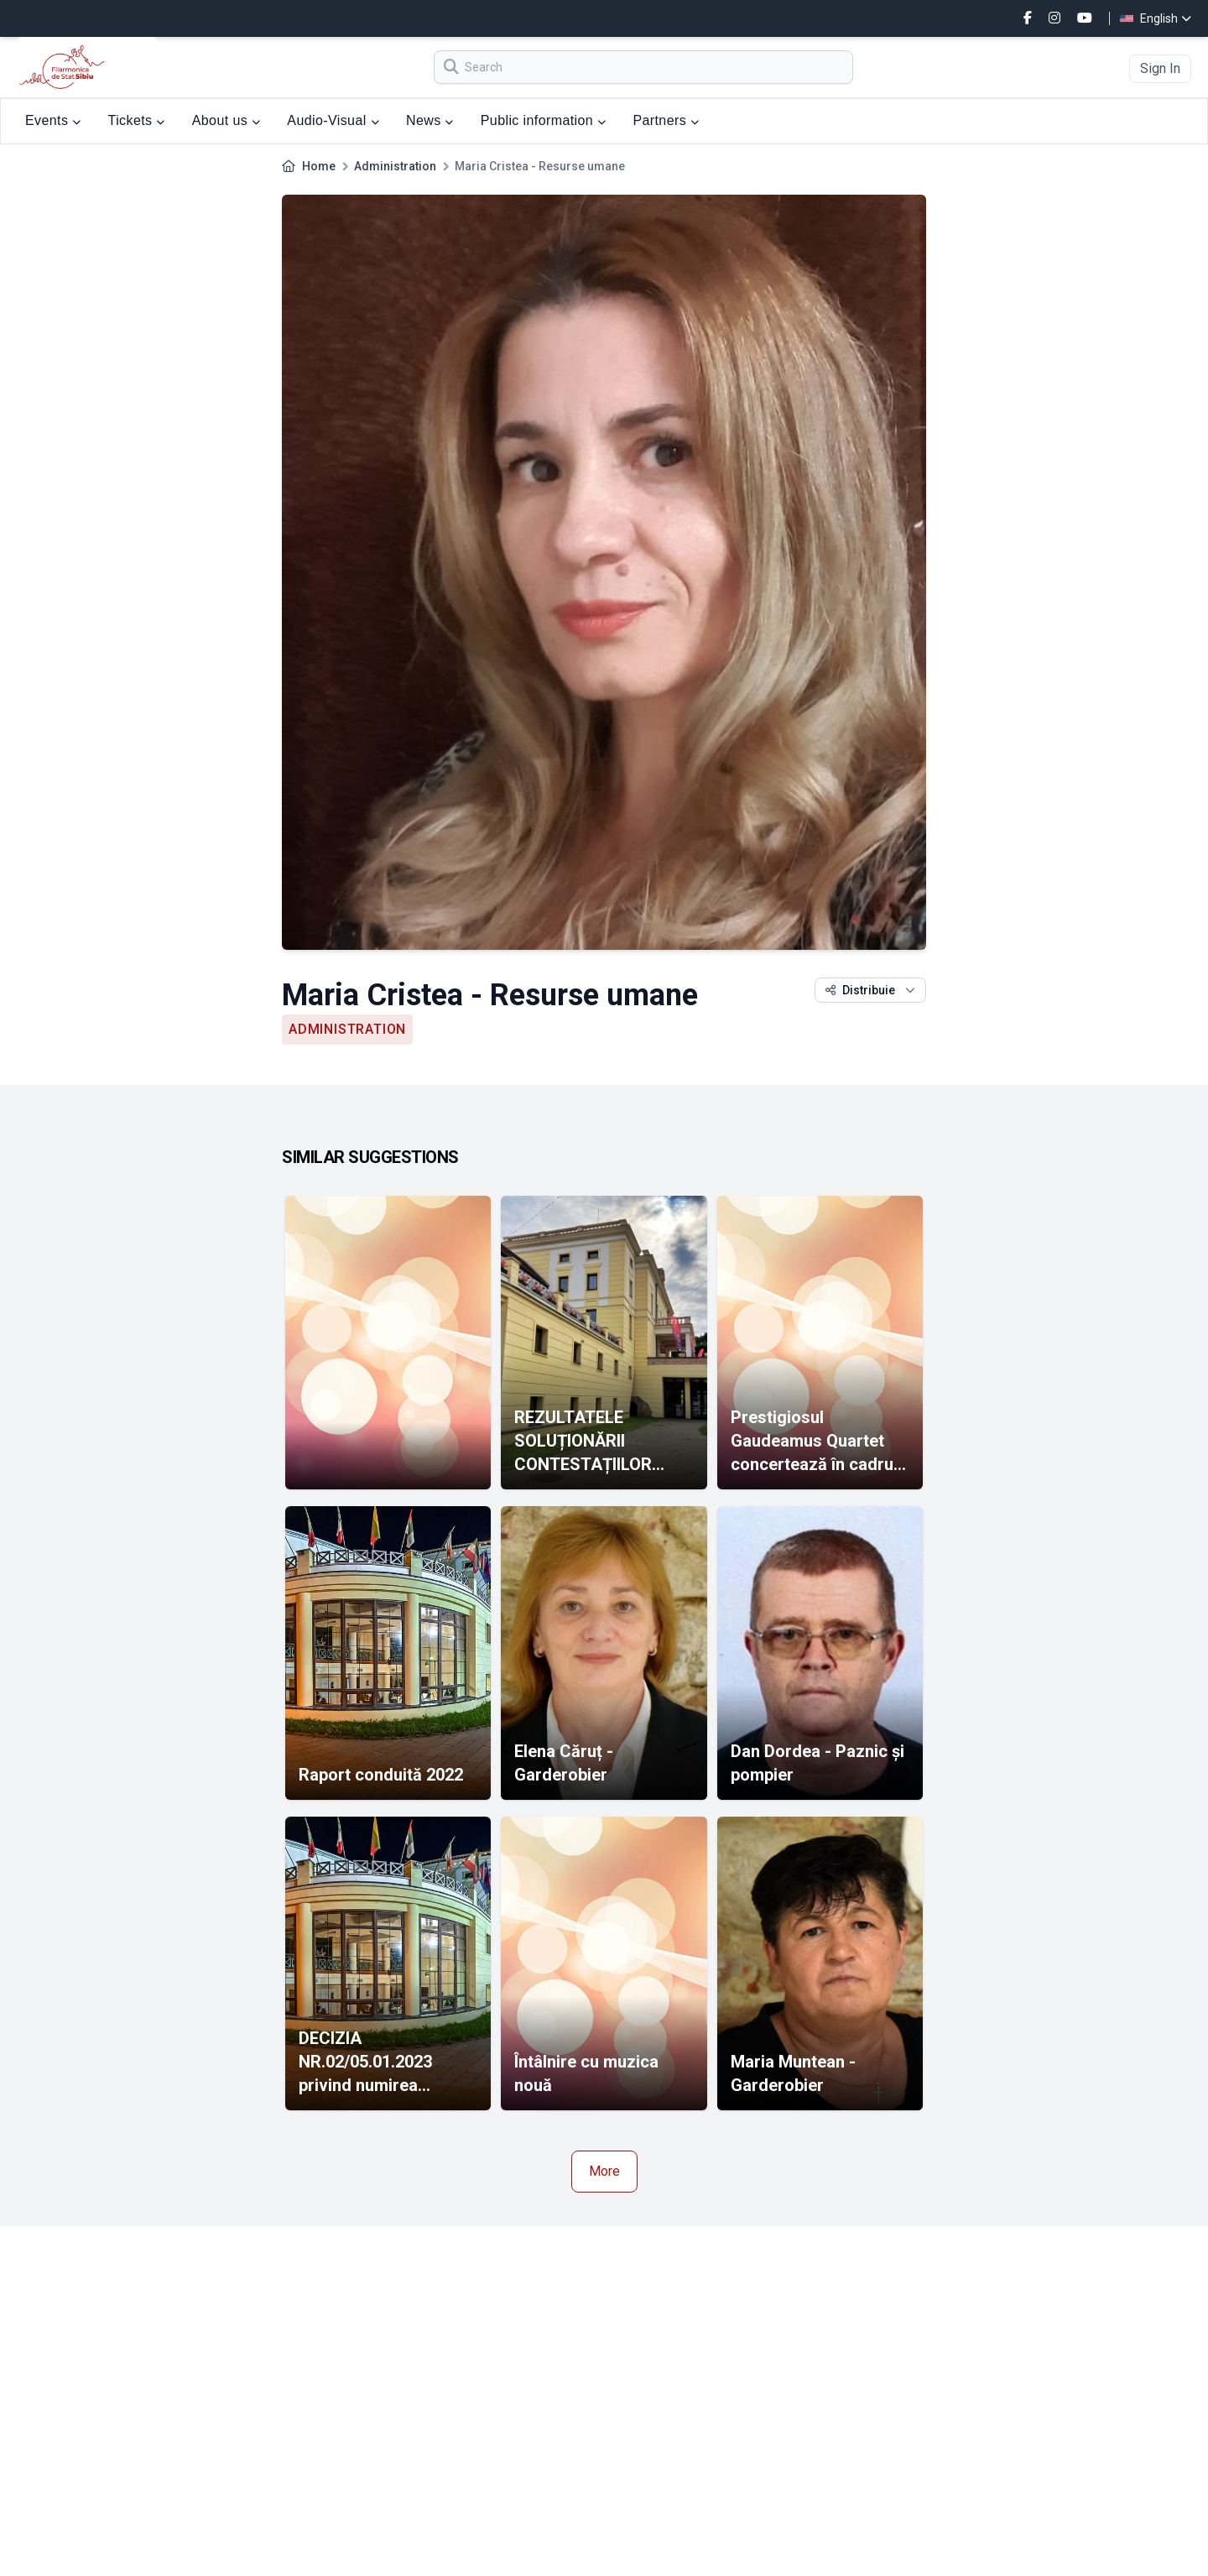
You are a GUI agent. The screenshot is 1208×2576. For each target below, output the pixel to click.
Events (53, 120)
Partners (666, 120)
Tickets (136, 120)
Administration (395, 166)
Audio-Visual (333, 120)
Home (319, 166)
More (604, 2171)
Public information (544, 120)
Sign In (1160, 68)
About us (226, 120)
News (430, 120)
